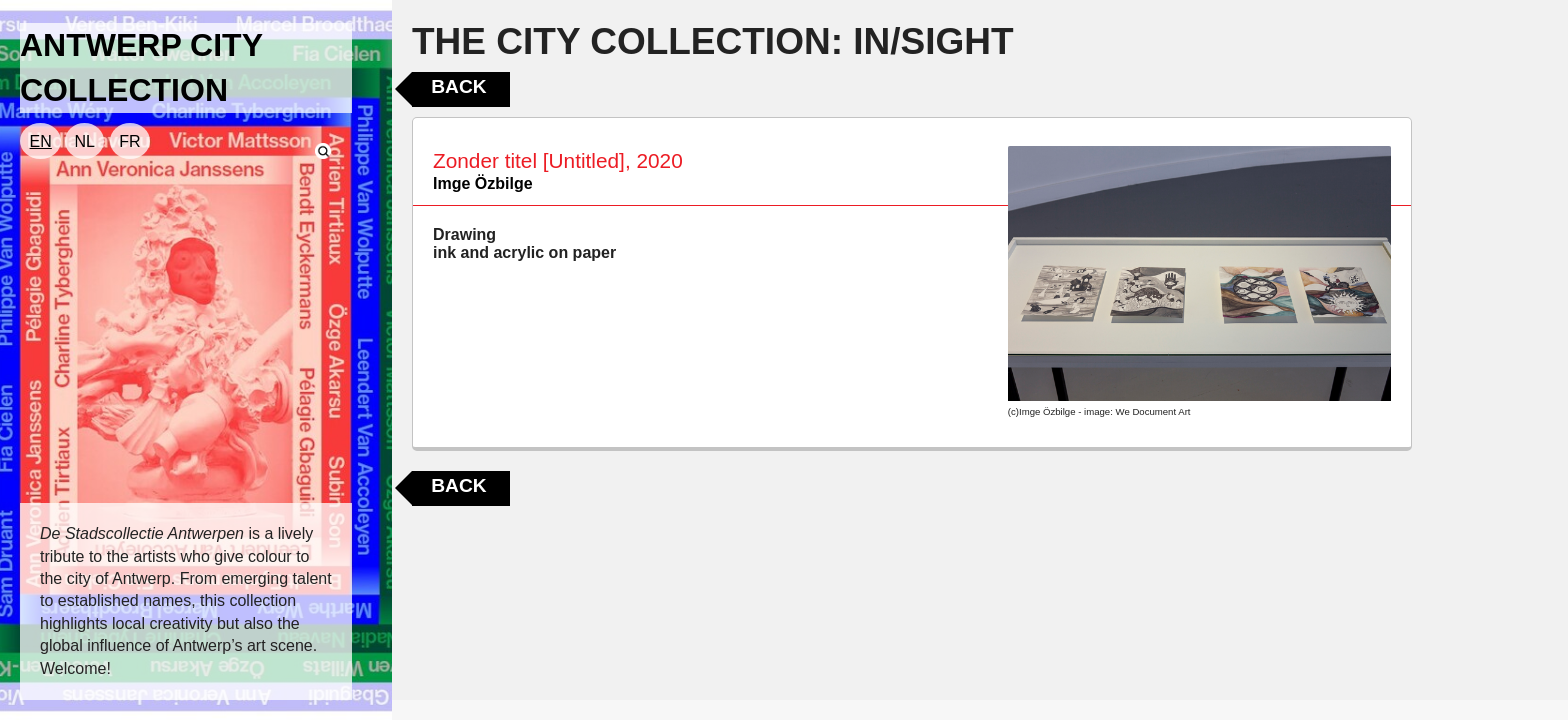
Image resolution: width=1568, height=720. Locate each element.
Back (458, 86)
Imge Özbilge (483, 183)
